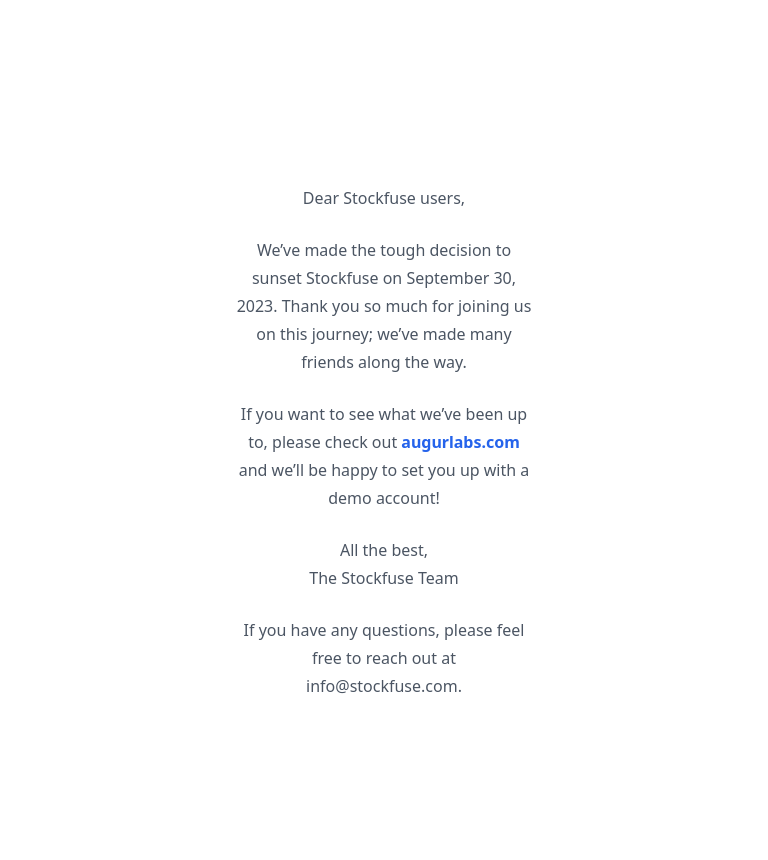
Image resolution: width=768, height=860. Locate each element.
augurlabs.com (460, 442)
